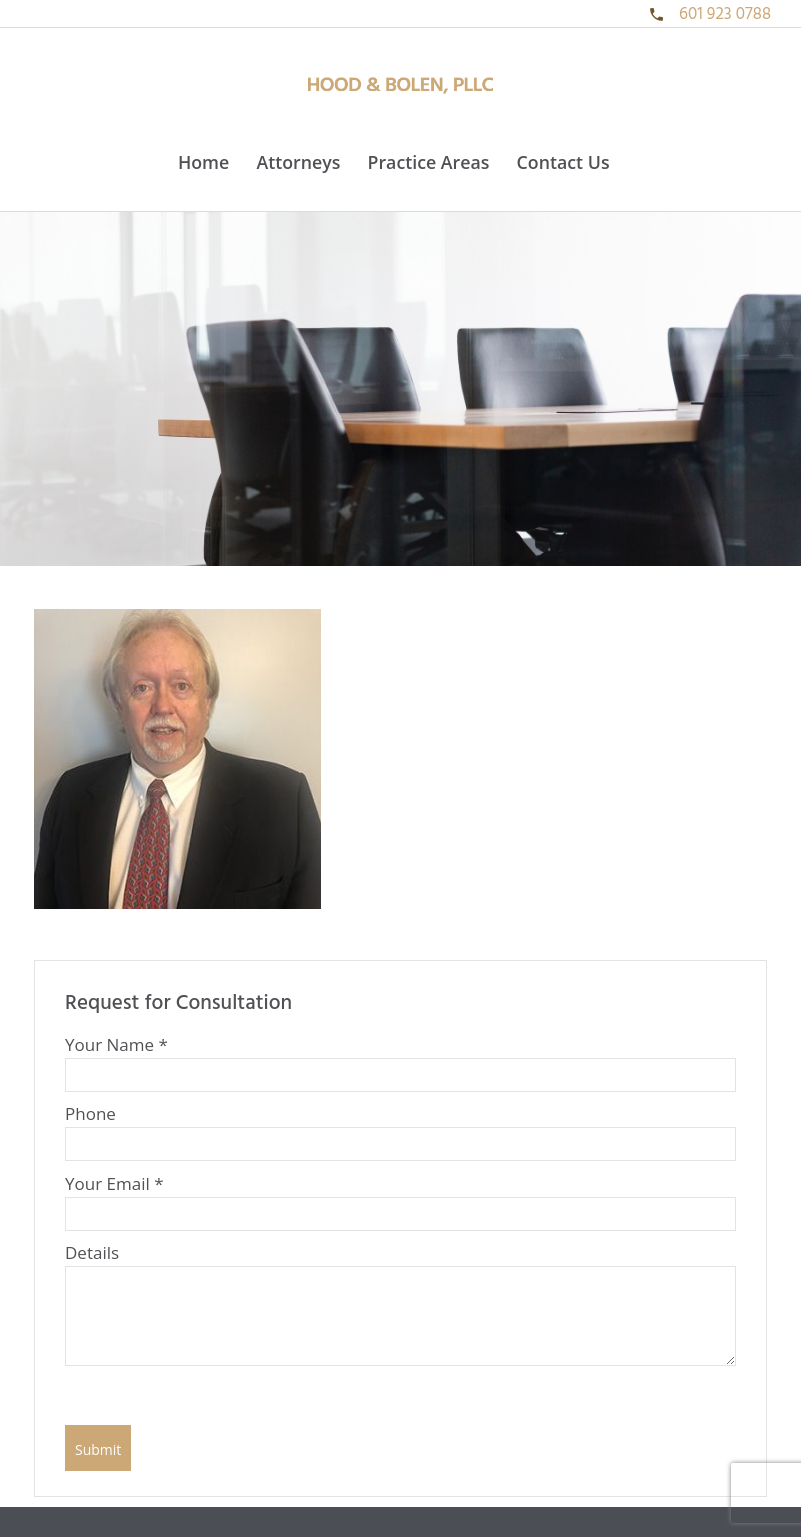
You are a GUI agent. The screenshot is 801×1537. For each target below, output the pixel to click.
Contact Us (563, 162)
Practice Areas (429, 162)
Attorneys (298, 162)
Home (203, 162)
